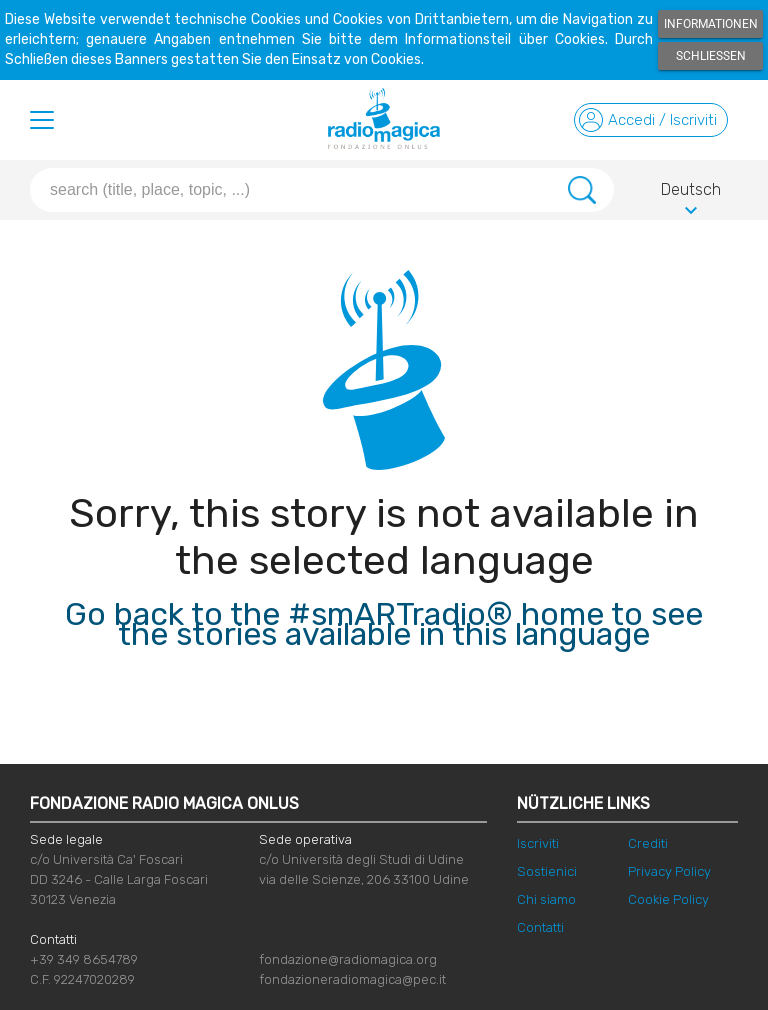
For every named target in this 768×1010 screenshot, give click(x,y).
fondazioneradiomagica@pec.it (352, 979)
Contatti (540, 927)
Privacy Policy (669, 871)
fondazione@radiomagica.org (348, 959)
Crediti (648, 843)
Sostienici (547, 871)
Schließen (711, 56)
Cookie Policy (668, 899)
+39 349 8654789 (84, 959)
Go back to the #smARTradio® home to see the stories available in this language (384, 624)
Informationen (711, 24)
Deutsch (691, 193)
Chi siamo (546, 899)
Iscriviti (538, 843)
